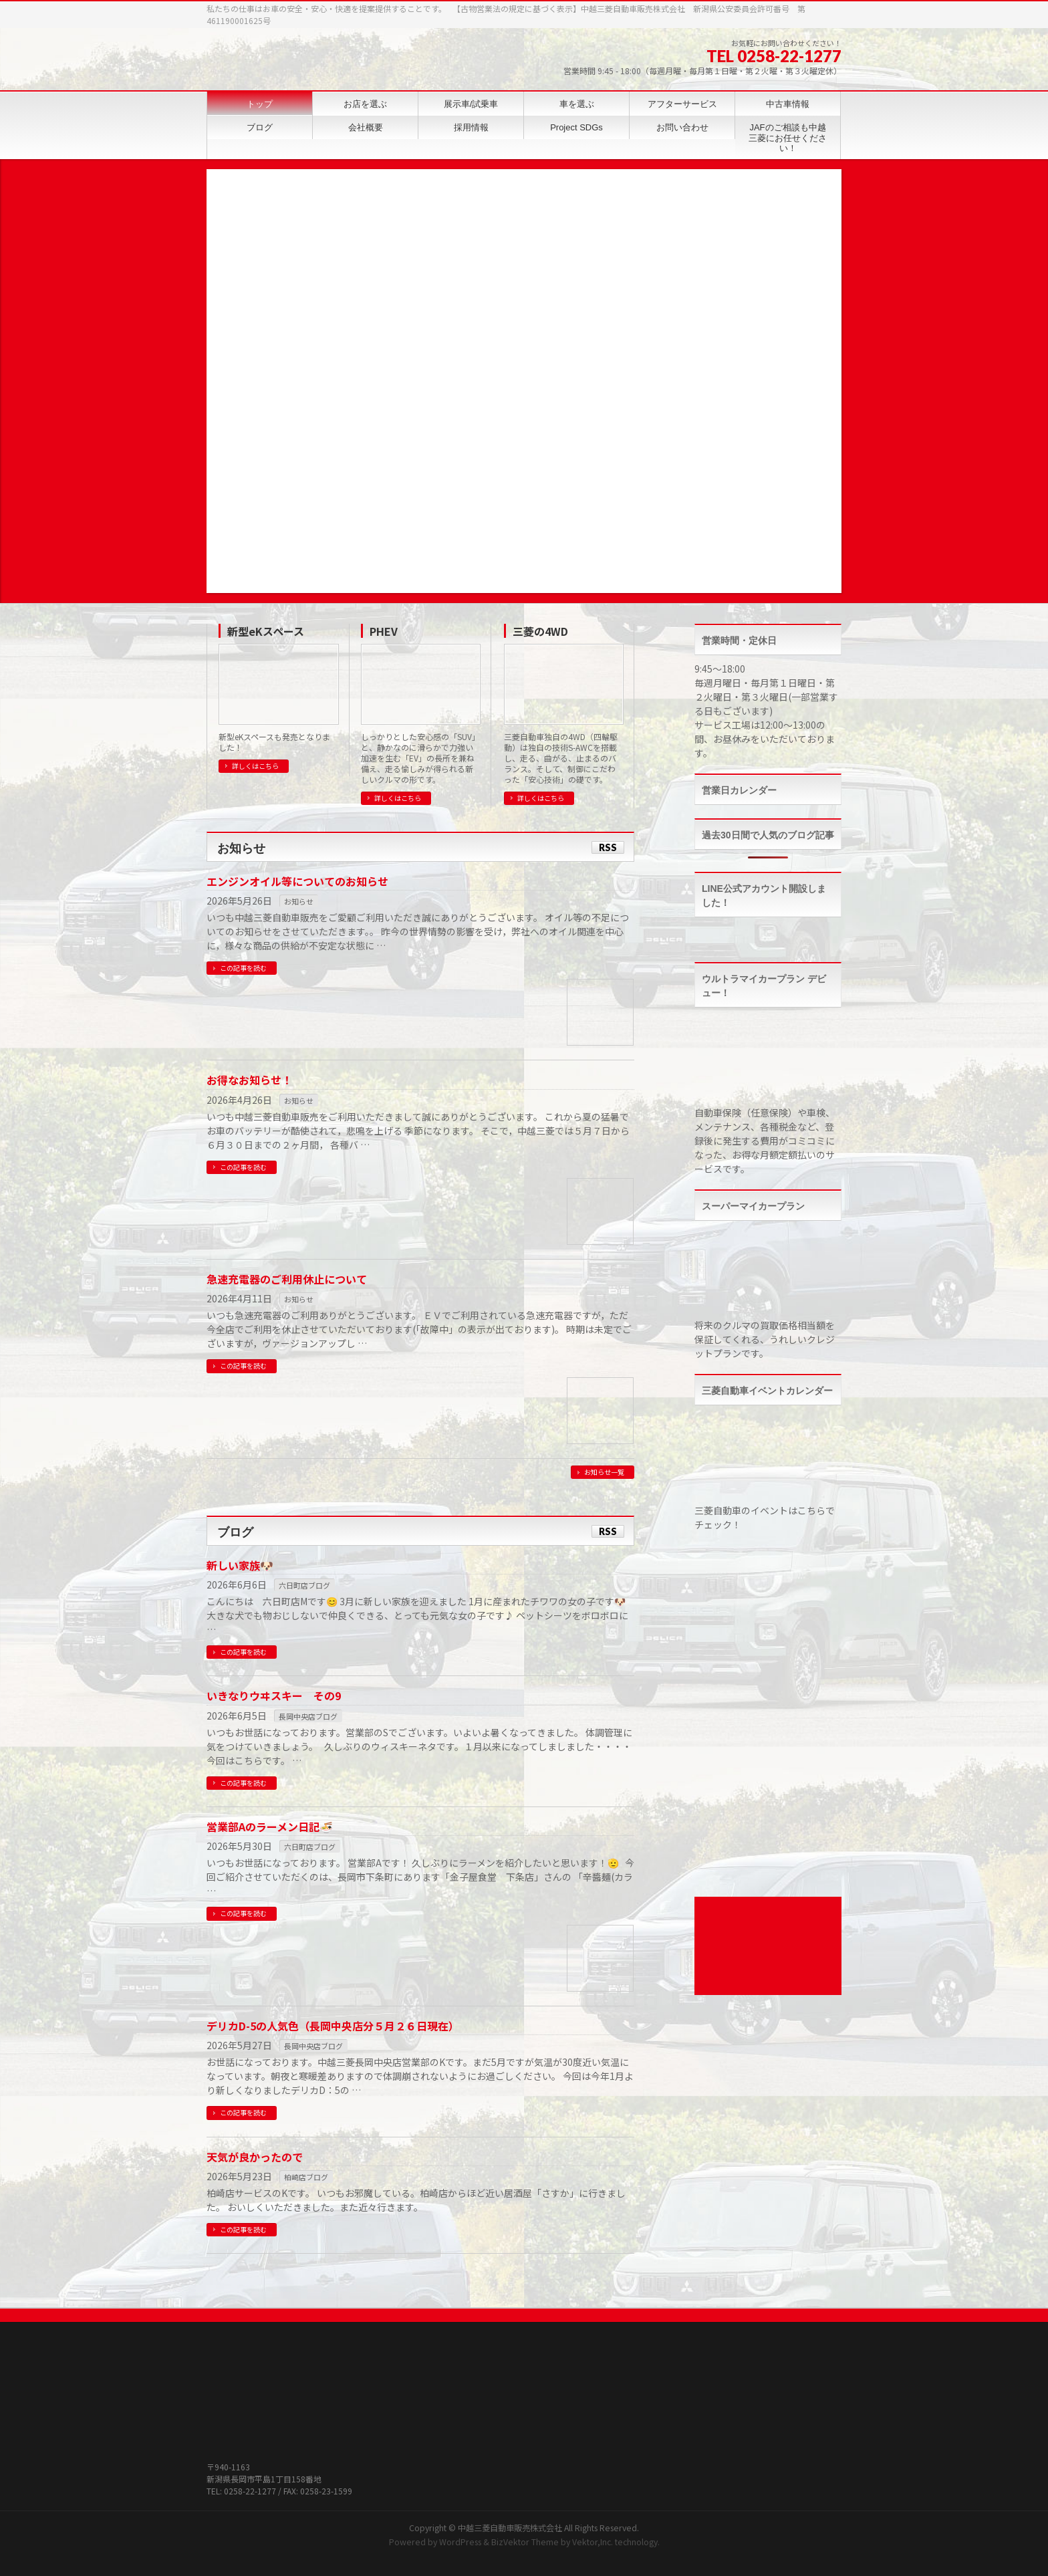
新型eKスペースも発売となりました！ (274, 742)
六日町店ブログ (304, 1585)
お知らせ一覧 (604, 1472)
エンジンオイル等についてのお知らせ (297, 881)
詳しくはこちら (255, 766)
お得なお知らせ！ (249, 1080)
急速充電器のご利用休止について (287, 1279)
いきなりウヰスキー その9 (274, 1695)
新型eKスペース (265, 631)
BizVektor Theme (525, 2542)
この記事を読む (243, 968)
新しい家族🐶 (240, 1565)
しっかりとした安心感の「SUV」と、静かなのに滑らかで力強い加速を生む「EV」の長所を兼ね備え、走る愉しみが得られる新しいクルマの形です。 (418, 758)
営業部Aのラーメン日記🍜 (270, 1827)
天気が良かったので (255, 2157)
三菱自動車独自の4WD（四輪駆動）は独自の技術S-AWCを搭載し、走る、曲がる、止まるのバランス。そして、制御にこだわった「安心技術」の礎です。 (561, 758)
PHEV (384, 631)
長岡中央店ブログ (308, 1716)
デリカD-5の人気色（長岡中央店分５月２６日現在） (333, 2026)
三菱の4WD (540, 631)
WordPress (460, 2542)
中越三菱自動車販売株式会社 (510, 2528)
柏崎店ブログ (306, 2177)
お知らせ (298, 901)
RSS (608, 847)
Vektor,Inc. (592, 2542)
